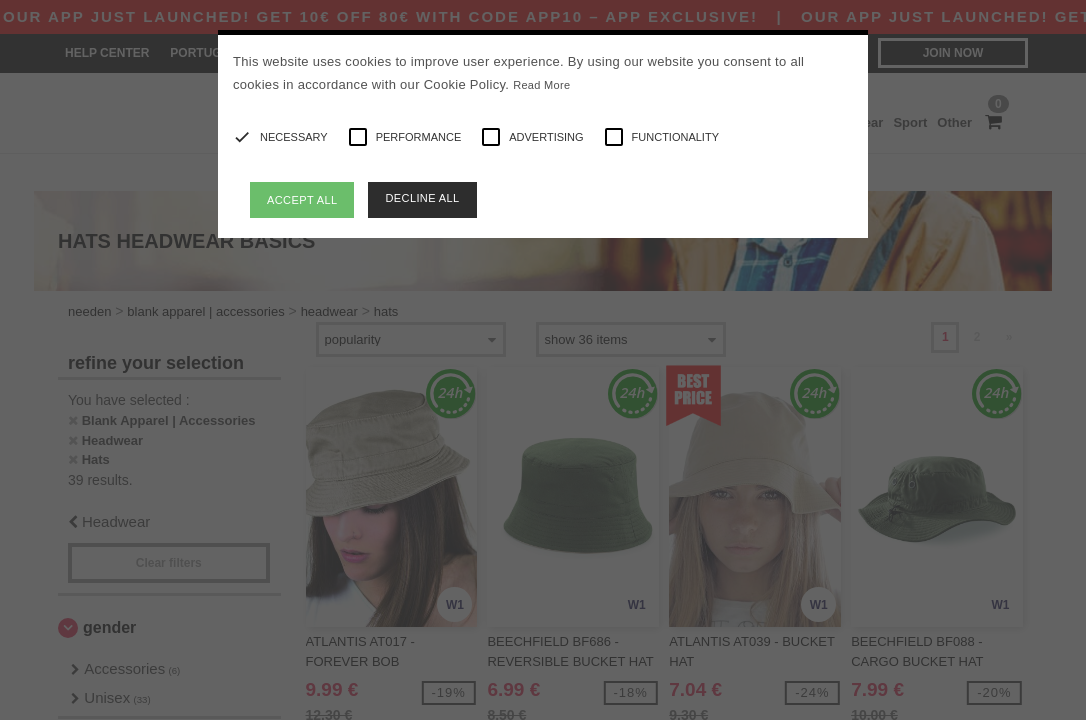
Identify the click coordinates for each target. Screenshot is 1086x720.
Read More (541, 85)
